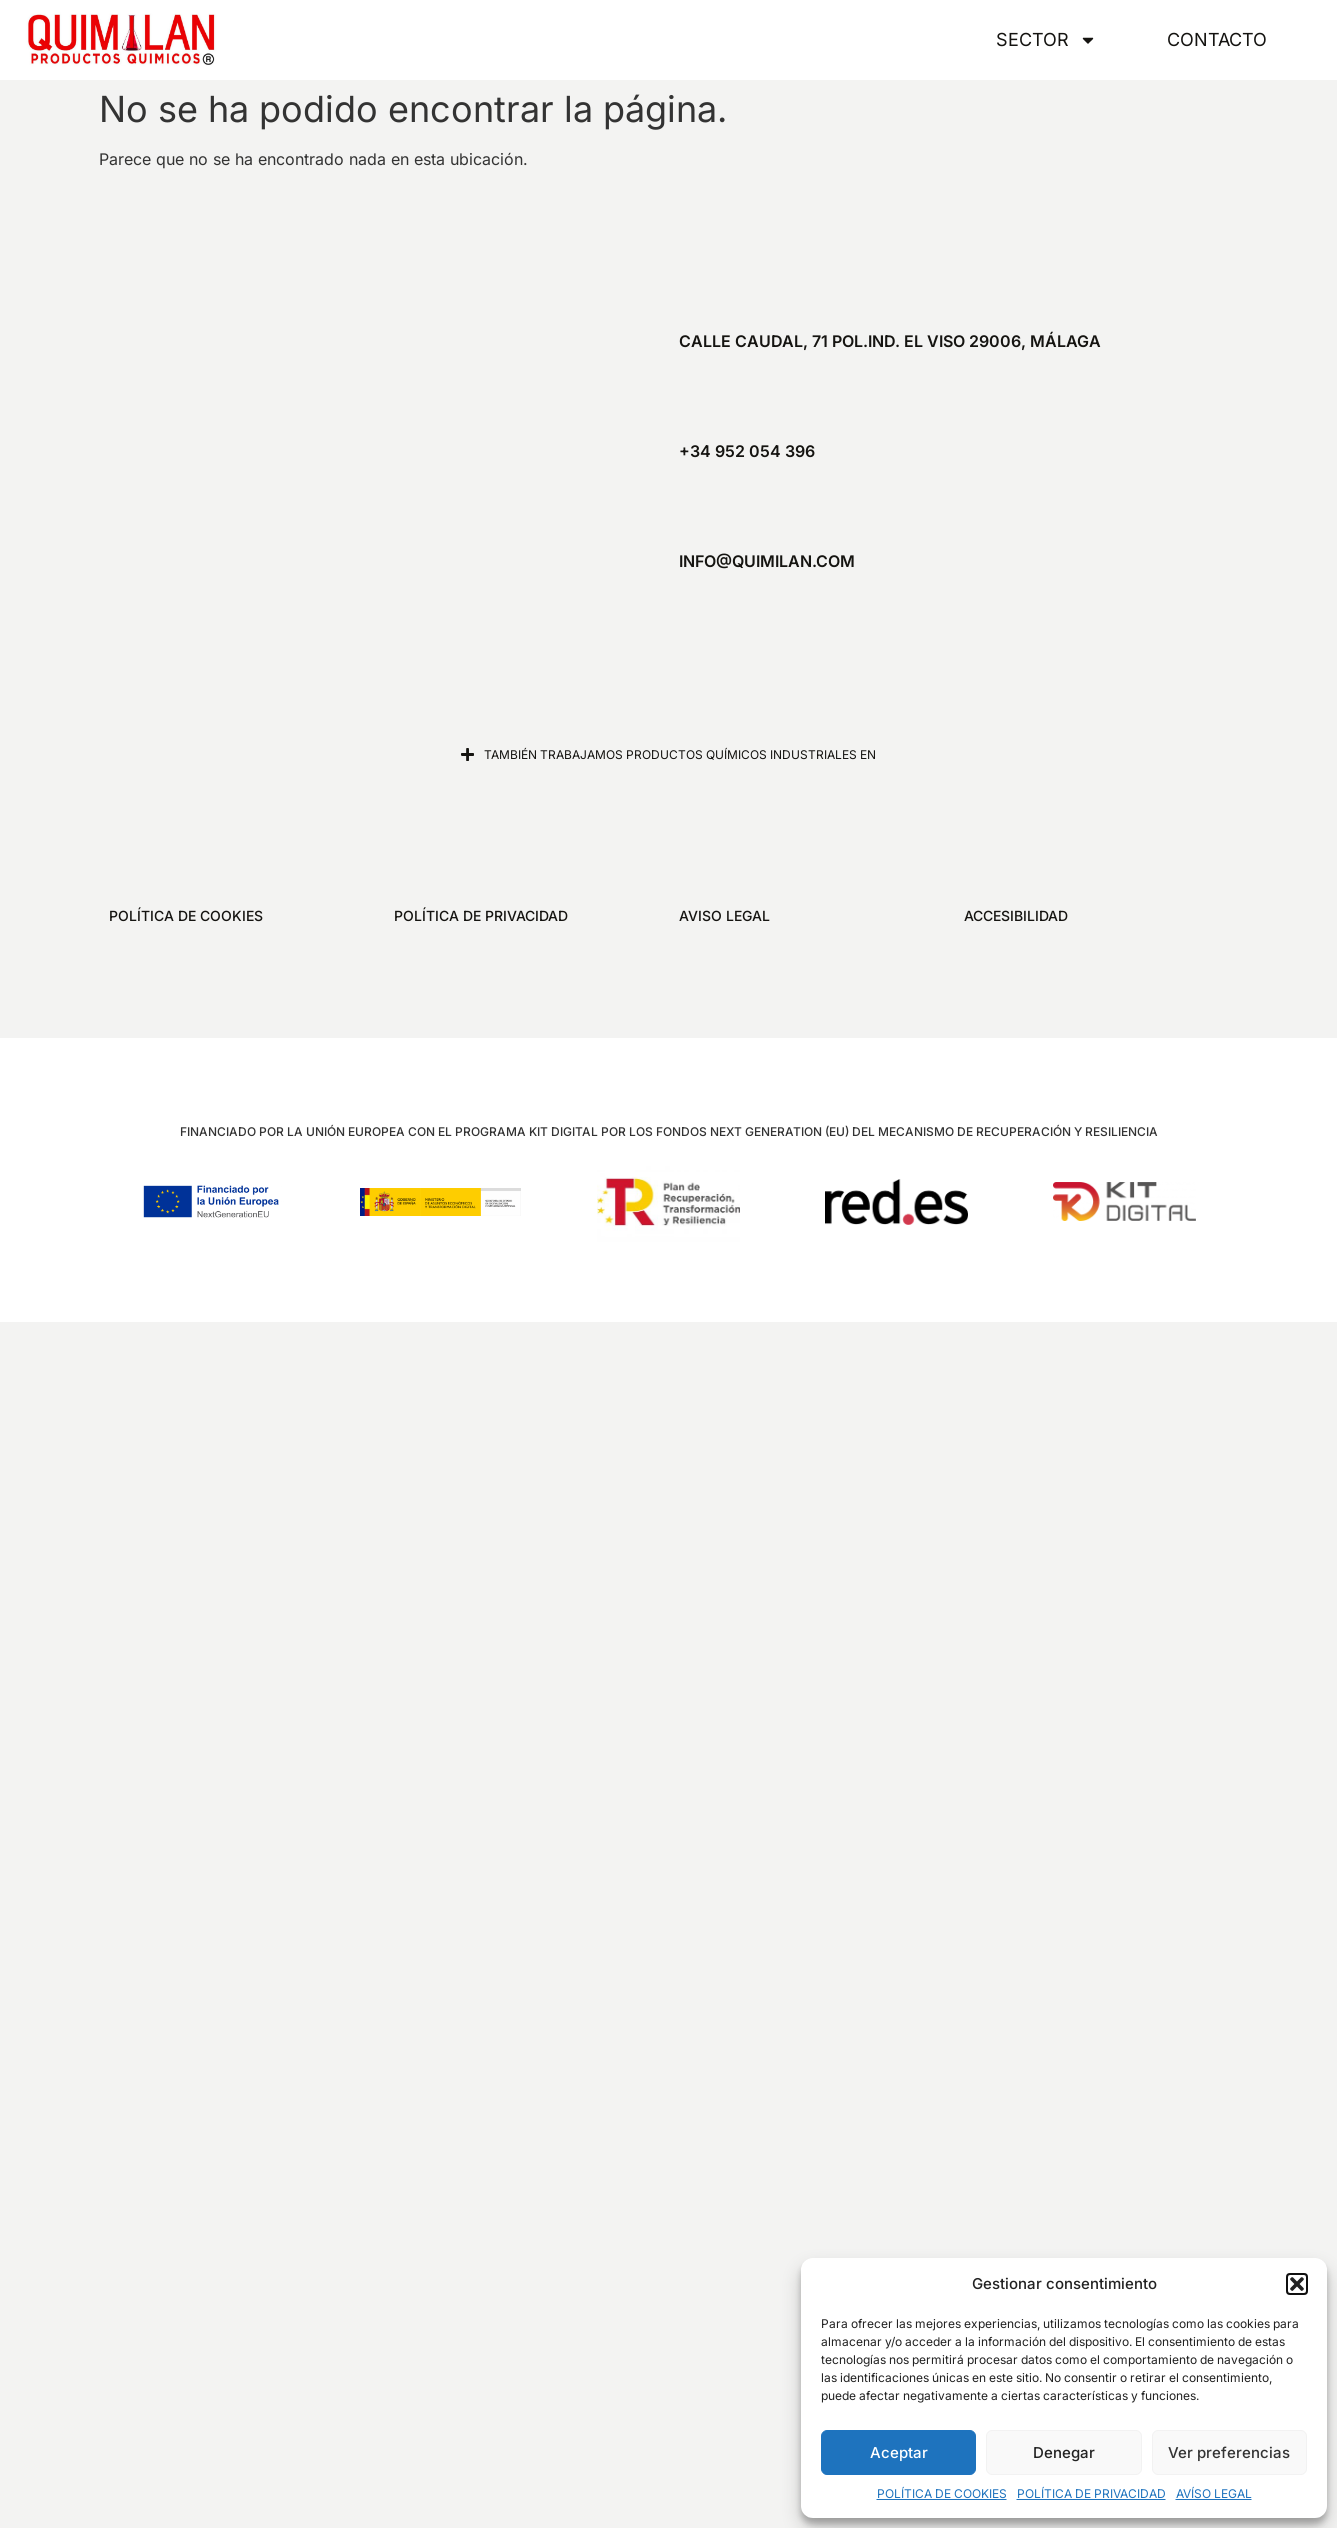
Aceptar (899, 2452)
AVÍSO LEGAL (1214, 2493)
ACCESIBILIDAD (1016, 915)
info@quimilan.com (767, 561)
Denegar (1064, 2452)
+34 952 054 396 (747, 451)
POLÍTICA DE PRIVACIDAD (1091, 2493)
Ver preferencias (1229, 2452)
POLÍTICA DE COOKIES (942, 2493)
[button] (1297, 2284)
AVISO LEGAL (724, 915)
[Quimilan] (355, 451)
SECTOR (1046, 40)
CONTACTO (1217, 39)
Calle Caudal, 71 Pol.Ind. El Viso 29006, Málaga (890, 341)
